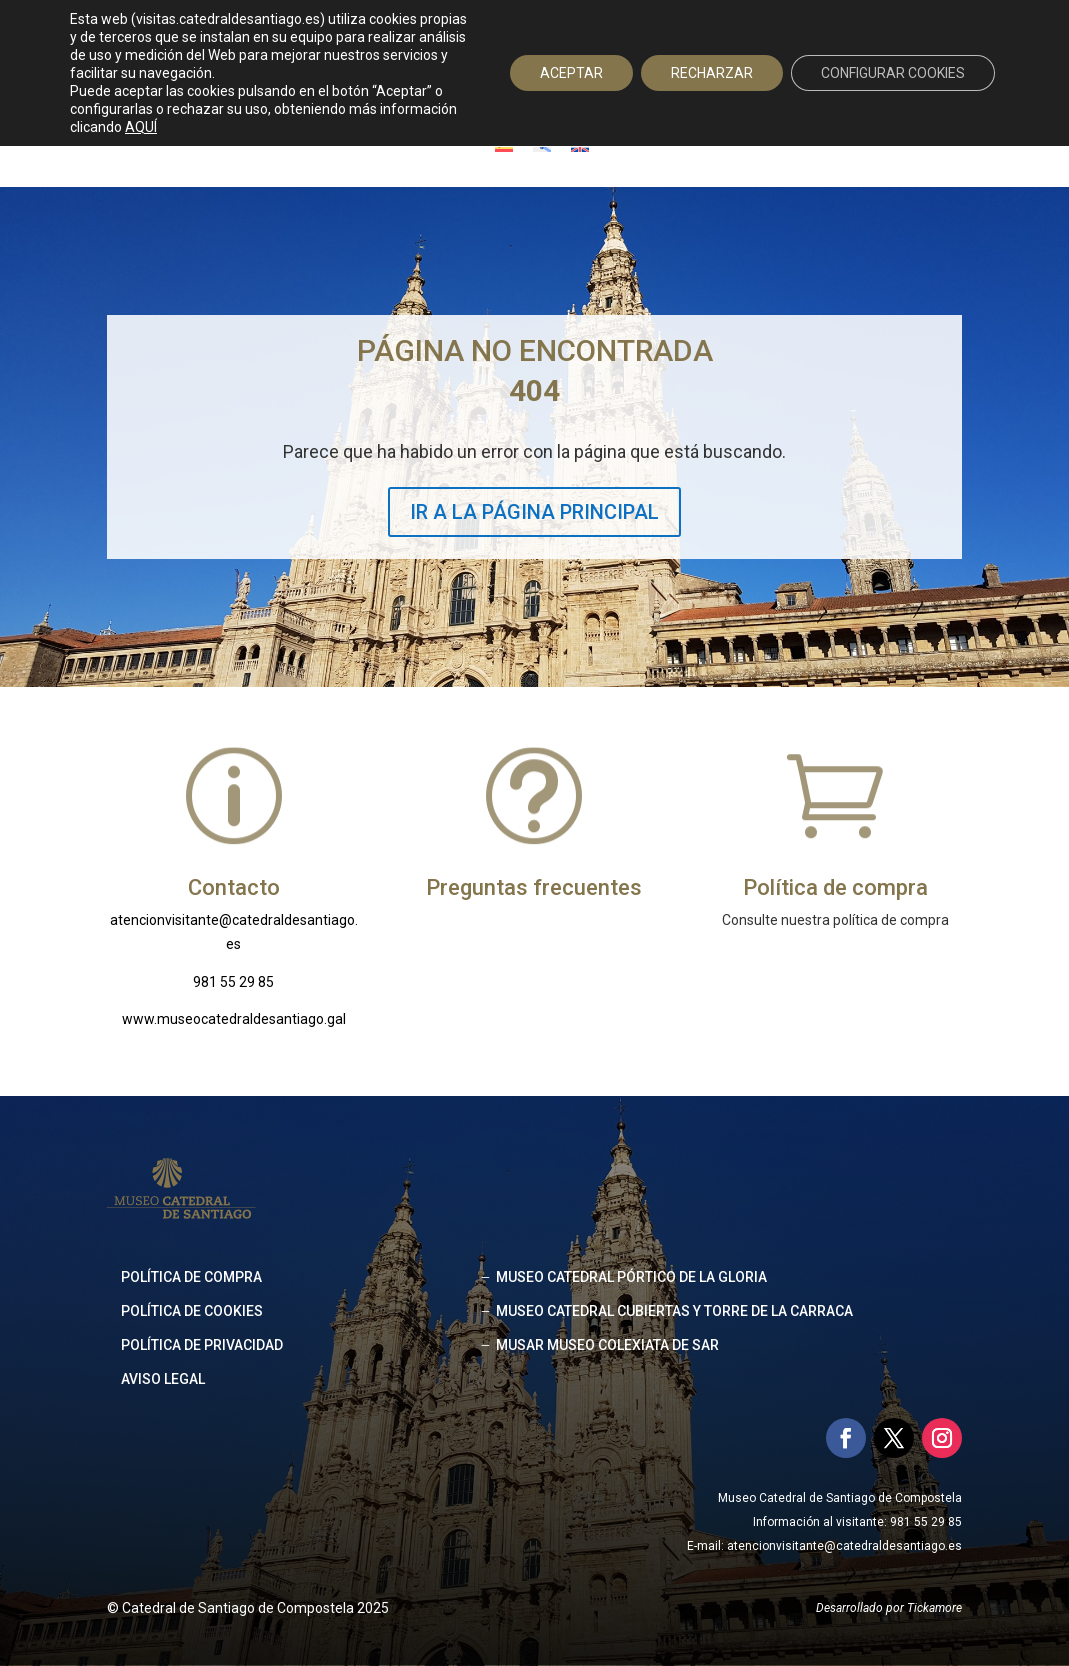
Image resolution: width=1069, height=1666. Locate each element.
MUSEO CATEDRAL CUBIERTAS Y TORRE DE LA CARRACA (674, 1311)
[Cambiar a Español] (504, 145)
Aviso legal (163, 1379)
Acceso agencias (838, 36)
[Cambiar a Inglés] (580, 145)
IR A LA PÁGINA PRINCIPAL (534, 512)
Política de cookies (192, 1311)
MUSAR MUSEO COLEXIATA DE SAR (607, 1345)
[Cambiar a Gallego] (542, 145)
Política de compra (191, 1277)
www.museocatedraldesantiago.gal (234, 1019)
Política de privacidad (202, 1345)
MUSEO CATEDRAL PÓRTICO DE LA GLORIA (631, 1277)
